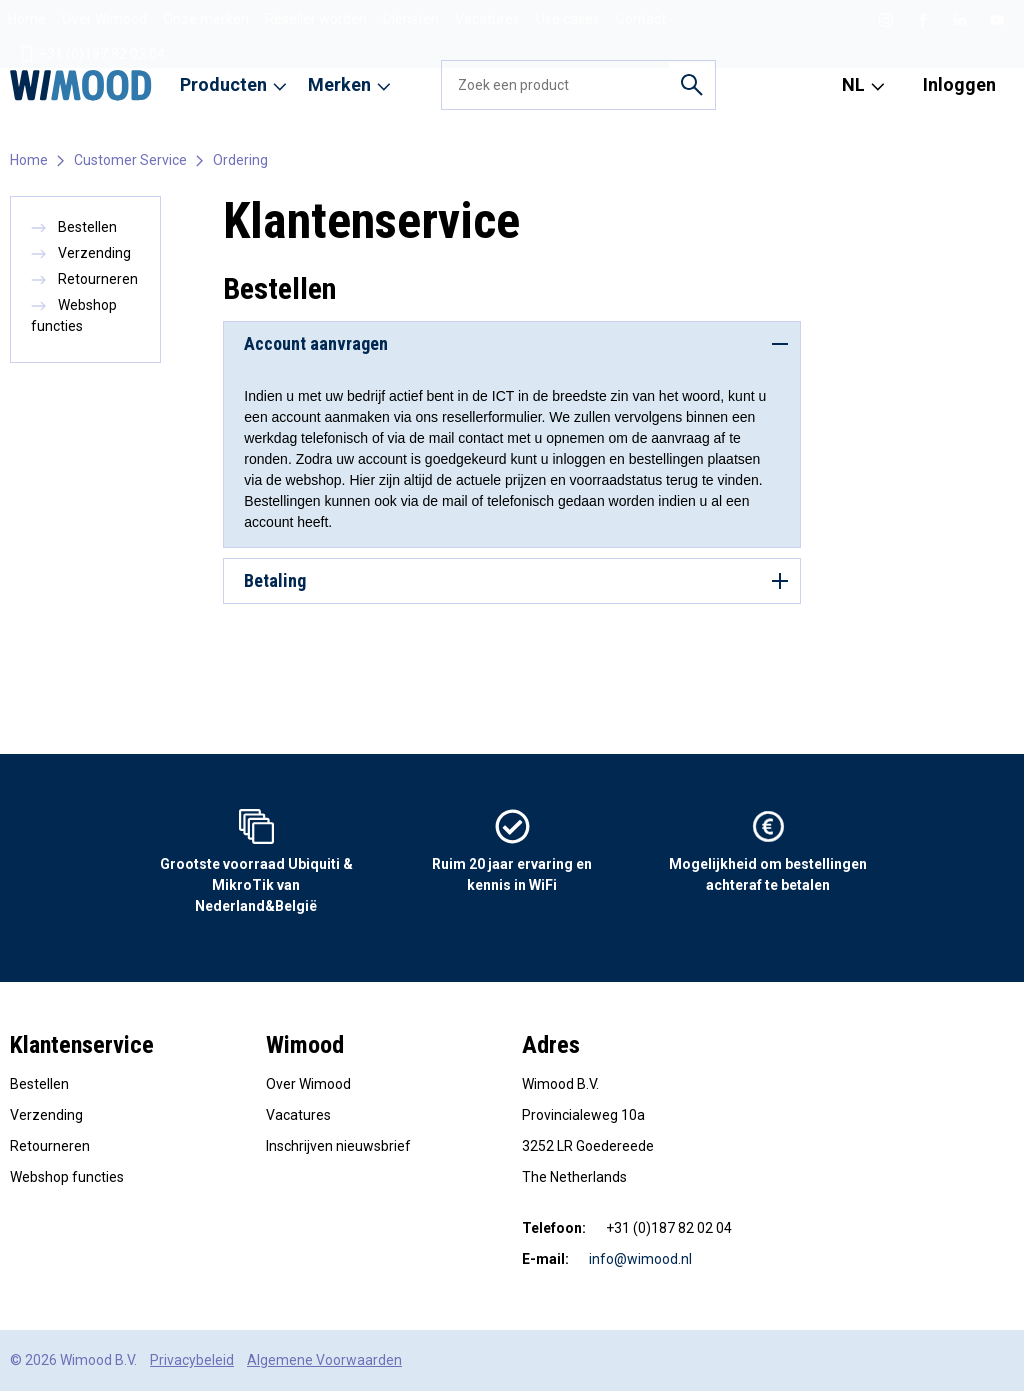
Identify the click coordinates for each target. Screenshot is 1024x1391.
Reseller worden (316, 19)
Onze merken (206, 19)
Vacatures (487, 19)
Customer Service (130, 160)
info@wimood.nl (640, 1259)
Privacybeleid (192, 1360)
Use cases (568, 19)
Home (27, 19)
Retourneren (84, 279)
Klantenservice (82, 1045)
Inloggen (959, 84)
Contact (641, 19)
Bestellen (74, 227)
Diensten (411, 19)
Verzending (81, 253)
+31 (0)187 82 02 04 (91, 54)
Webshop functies (67, 1177)
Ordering (240, 160)
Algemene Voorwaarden (324, 1360)
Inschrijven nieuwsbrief (338, 1146)
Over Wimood (104, 19)
